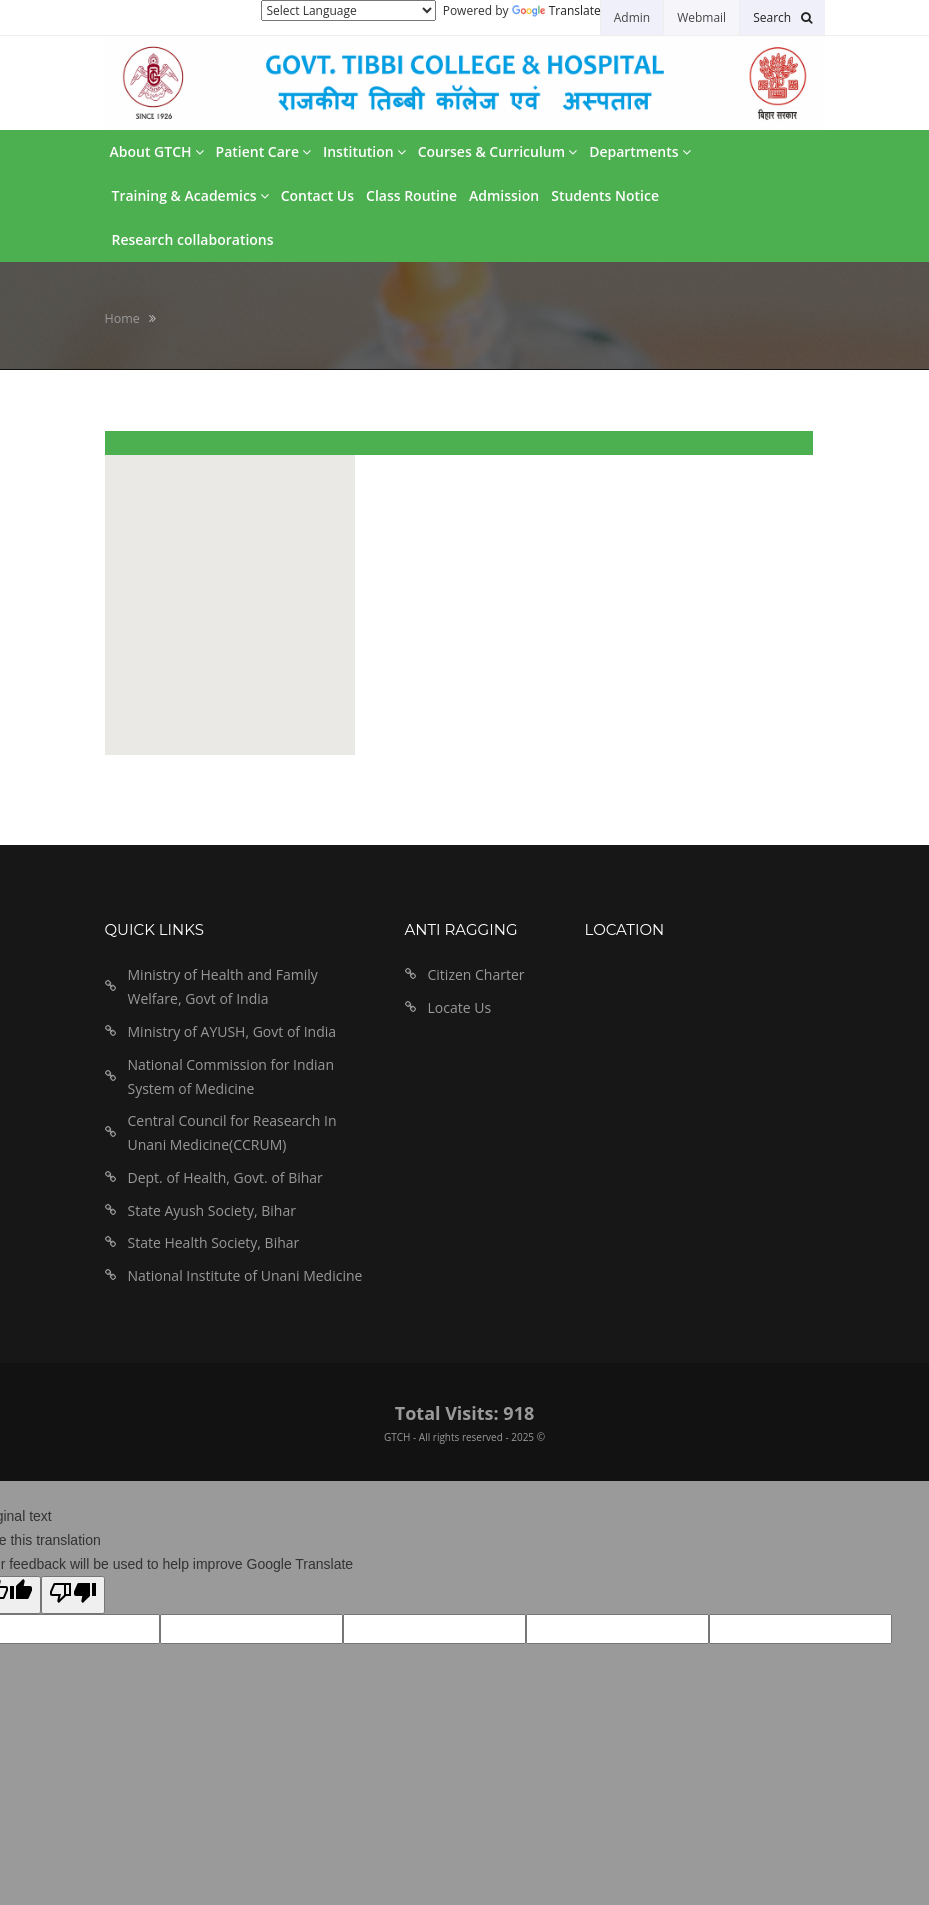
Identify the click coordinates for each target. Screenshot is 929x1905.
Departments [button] (639, 151)
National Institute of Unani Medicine (245, 1275)
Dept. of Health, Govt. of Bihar (225, 1177)
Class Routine (411, 195)
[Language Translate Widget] (348, 10)
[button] (782, 17)
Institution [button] (364, 151)
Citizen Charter (476, 974)
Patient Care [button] (263, 151)
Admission (504, 195)
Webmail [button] (701, 17)
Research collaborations (193, 239)
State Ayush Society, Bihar (212, 1210)
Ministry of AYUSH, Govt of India (232, 1031)
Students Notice (605, 195)
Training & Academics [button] (190, 195)
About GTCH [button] (157, 151)
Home (122, 318)
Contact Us (317, 195)
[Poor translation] (73, 1595)
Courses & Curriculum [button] (497, 151)
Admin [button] (632, 17)
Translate (556, 10)
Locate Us (460, 1007)
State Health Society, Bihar (214, 1242)
